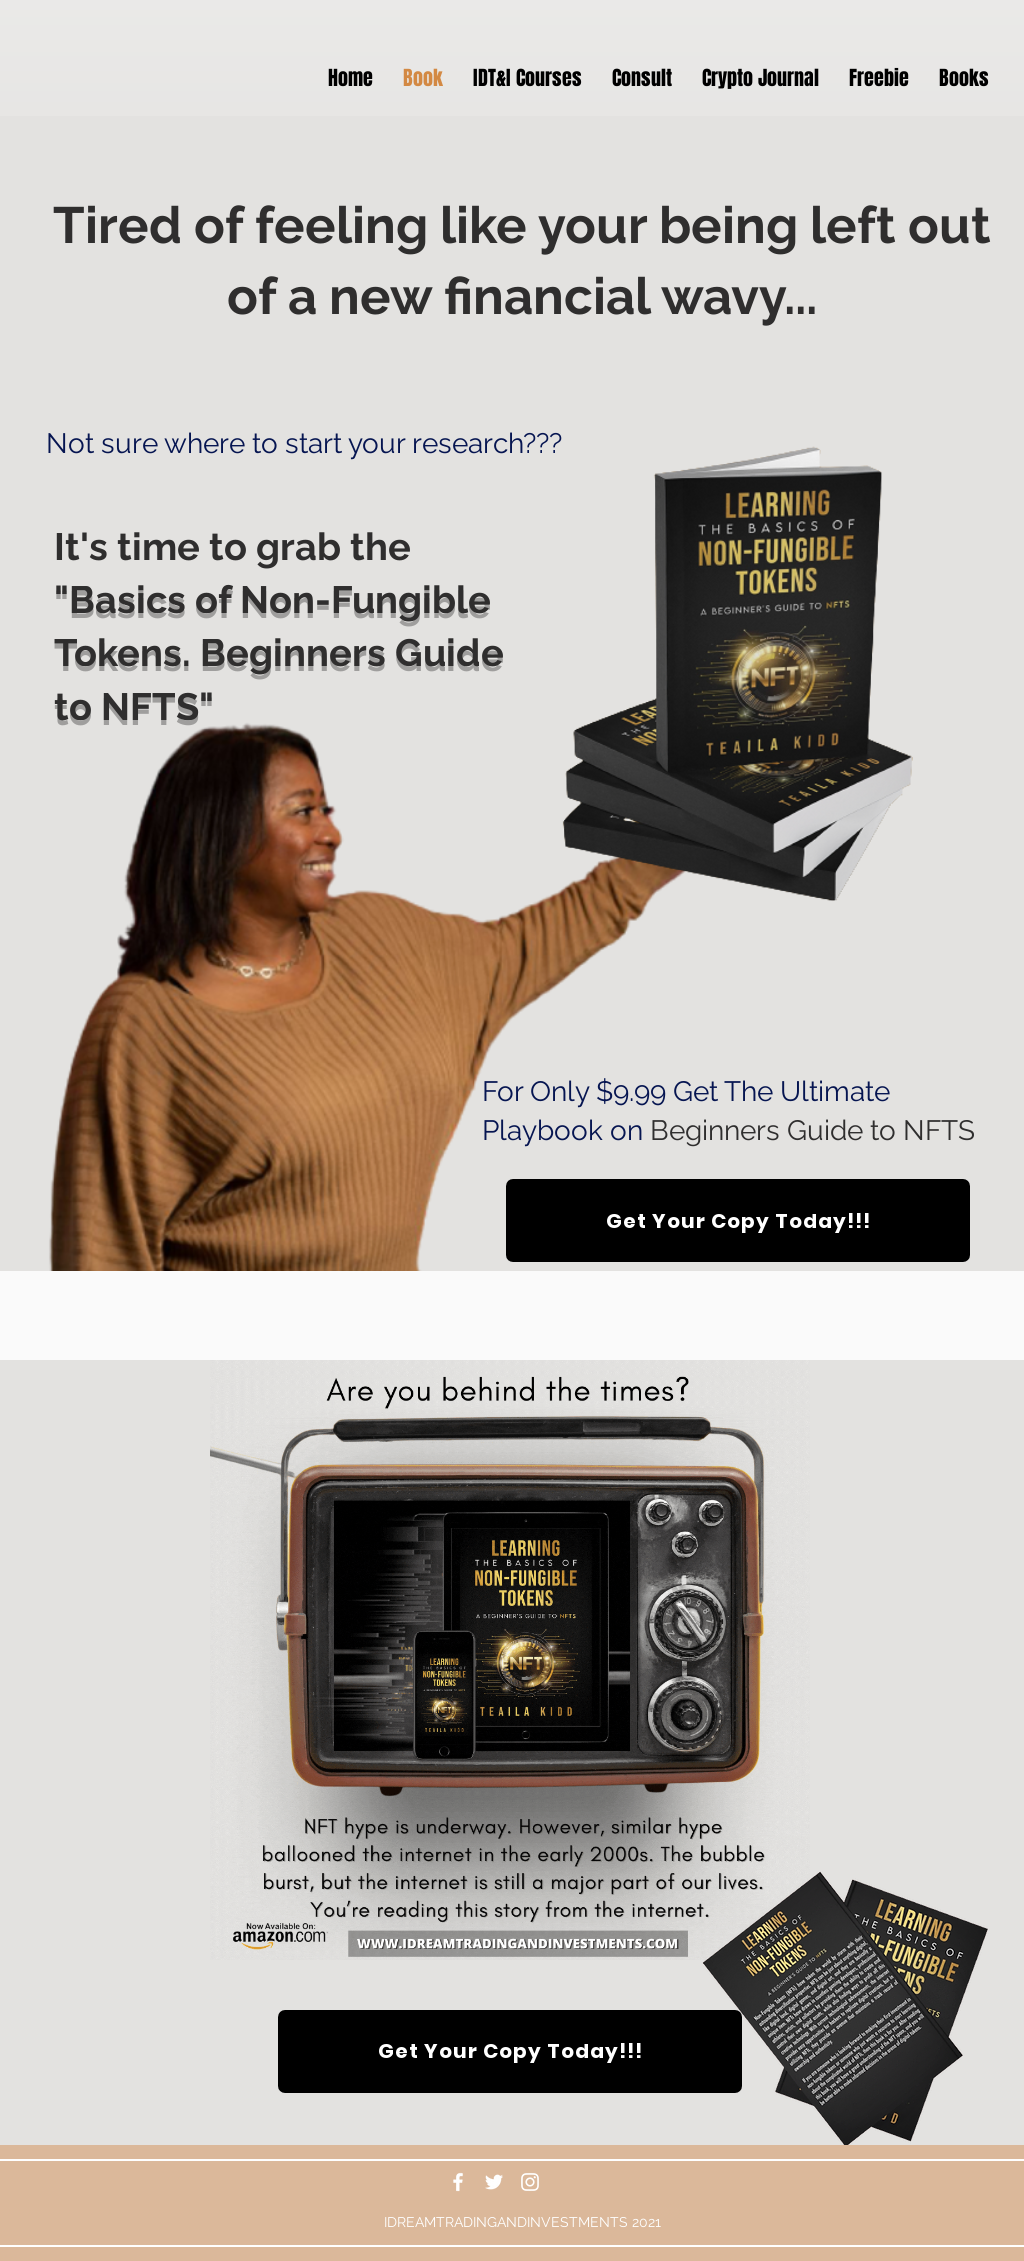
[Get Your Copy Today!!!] (738, 1220)
